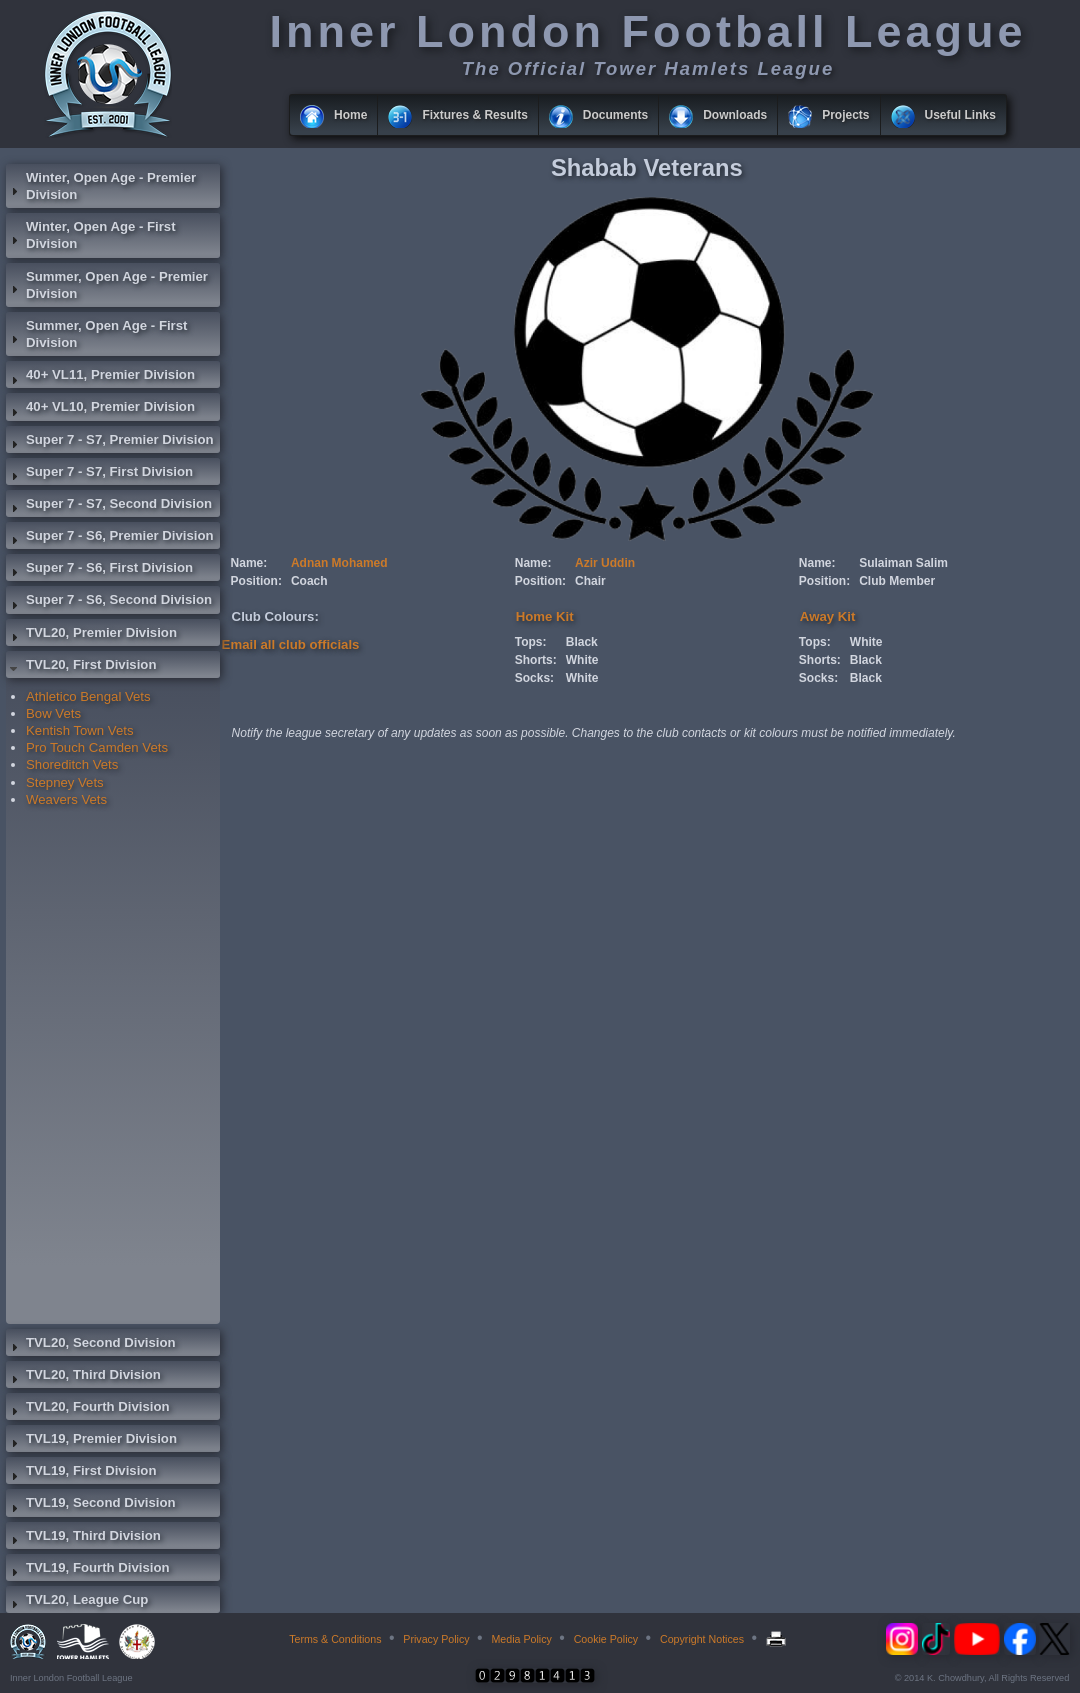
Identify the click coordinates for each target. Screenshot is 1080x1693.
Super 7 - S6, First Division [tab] (99, 570)
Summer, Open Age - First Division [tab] (96, 334)
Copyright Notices (702, 1639)
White (582, 660)
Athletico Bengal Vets (88, 696)
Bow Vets (53, 713)
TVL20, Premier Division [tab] (91, 635)
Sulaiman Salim (903, 563)
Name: (249, 563)
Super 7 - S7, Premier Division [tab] (110, 442)
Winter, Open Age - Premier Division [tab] (101, 186)
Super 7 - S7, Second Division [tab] (109, 506)
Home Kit (545, 616)
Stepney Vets (65, 782)
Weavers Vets (66, 799)
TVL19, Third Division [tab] (83, 1538)
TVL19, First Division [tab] (81, 1473)
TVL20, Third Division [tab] (83, 1377)
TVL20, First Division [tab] (81, 667)
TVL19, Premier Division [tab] (91, 1441)
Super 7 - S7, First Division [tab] (99, 474)
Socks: (534, 678)
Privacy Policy (436, 1639)
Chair (590, 581)
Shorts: (536, 660)
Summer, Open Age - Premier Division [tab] (107, 285)
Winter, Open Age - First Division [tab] (91, 235)
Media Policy (521, 1639)
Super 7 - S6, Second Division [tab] (109, 602)
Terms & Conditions (335, 1639)
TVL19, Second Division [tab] (91, 1505)
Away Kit (827, 616)
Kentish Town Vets (80, 730)
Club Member (897, 581)
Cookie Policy (606, 1639)
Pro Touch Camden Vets (97, 747)
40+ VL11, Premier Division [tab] (100, 377)
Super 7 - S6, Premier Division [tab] (110, 538)
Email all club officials (291, 644)
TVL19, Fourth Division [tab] (88, 1570)
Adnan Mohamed (339, 563)
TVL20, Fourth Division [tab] (88, 1409)
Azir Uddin (605, 563)
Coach (309, 581)
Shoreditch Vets (72, 764)
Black (582, 642)
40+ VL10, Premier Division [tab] (100, 409)
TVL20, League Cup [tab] (77, 1602)
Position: (256, 581)
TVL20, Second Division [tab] (91, 1345)
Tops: (531, 642)
